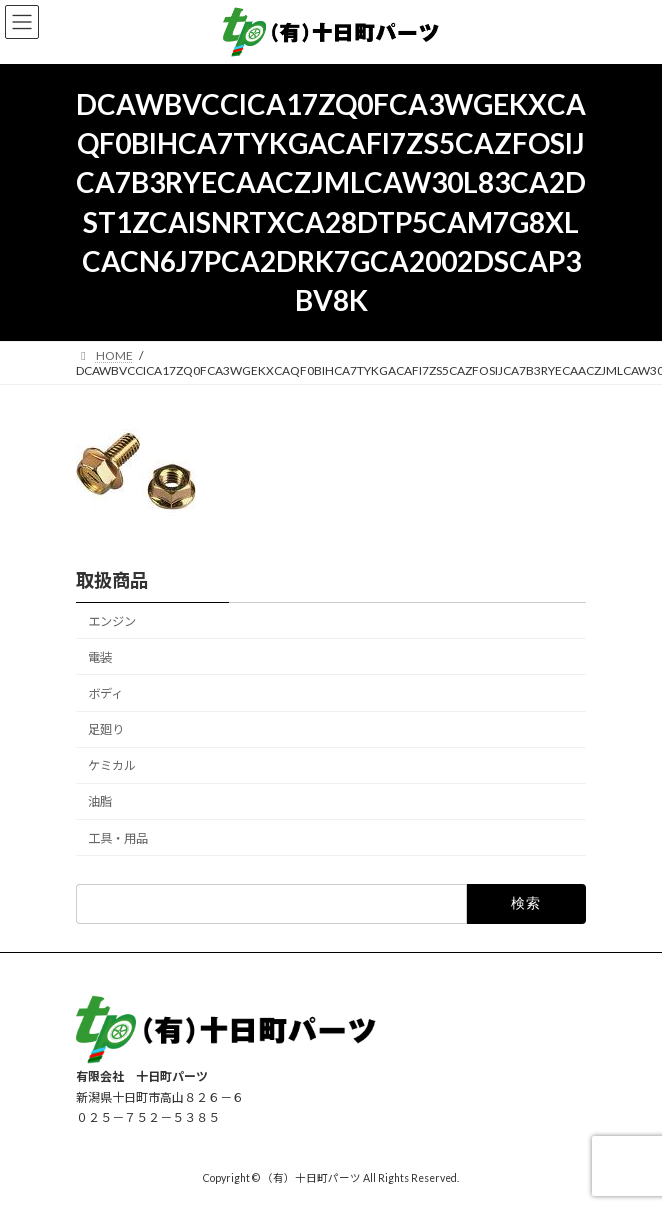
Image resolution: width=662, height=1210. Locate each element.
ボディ (105, 693)
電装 (100, 657)
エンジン (112, 621)
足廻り (106, 729)
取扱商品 (112, 580)
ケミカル (112, 765)
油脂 (100, 801)
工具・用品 (118, 837)
